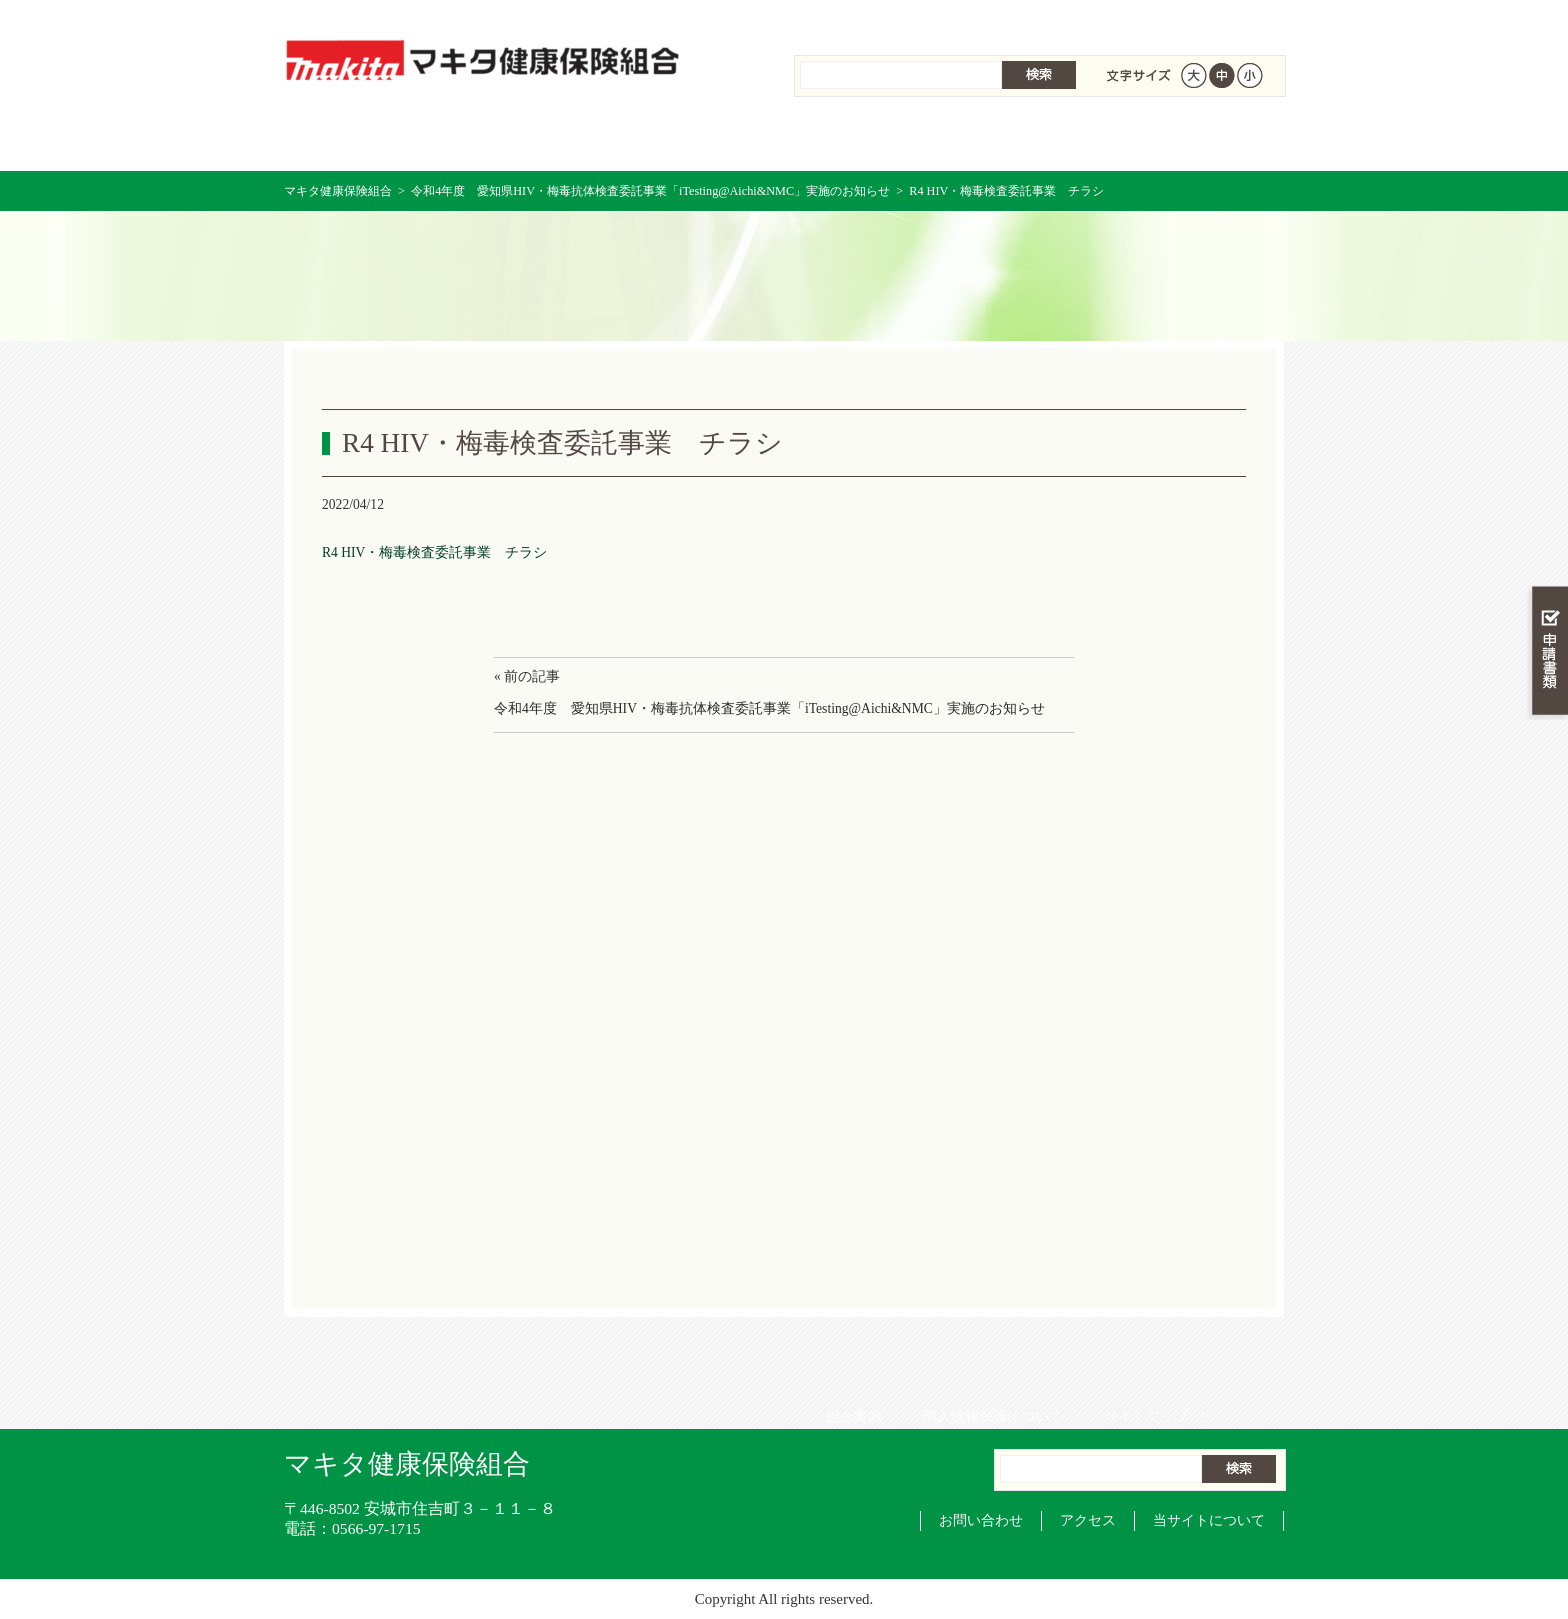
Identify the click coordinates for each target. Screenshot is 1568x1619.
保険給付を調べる (701, 139)
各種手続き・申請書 (1034, 139)
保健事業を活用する (868, 139)
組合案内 (847, 19)
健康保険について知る (534, 139)
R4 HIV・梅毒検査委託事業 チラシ (434, 552)
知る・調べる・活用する (1547, 466)
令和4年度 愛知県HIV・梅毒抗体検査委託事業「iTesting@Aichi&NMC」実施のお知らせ (650, 191)
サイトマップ (1139, 19)
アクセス (1088, 1520)
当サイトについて (1209, 1520)
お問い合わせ (981, 1520)
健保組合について (1200, 139)
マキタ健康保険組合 (338, 191)
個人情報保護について (986, 19)
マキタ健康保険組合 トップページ (367, 139)
